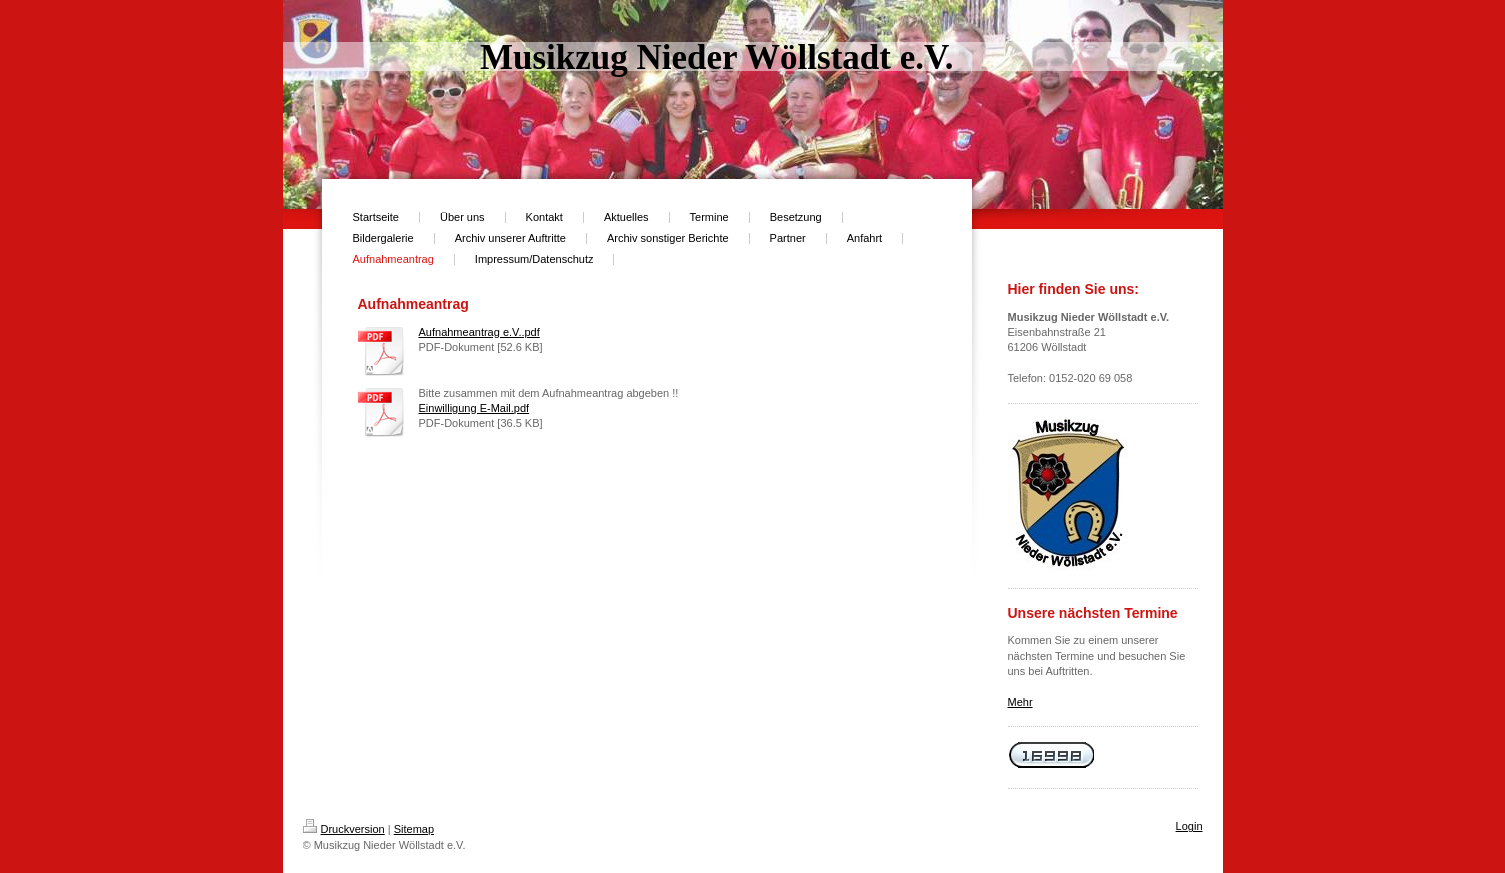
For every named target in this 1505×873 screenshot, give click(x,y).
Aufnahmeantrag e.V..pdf (479, 332)
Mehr (1020, 702)
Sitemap (414, 829)
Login (1189, 826)
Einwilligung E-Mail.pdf (474, 408)
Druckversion (344, 829)
